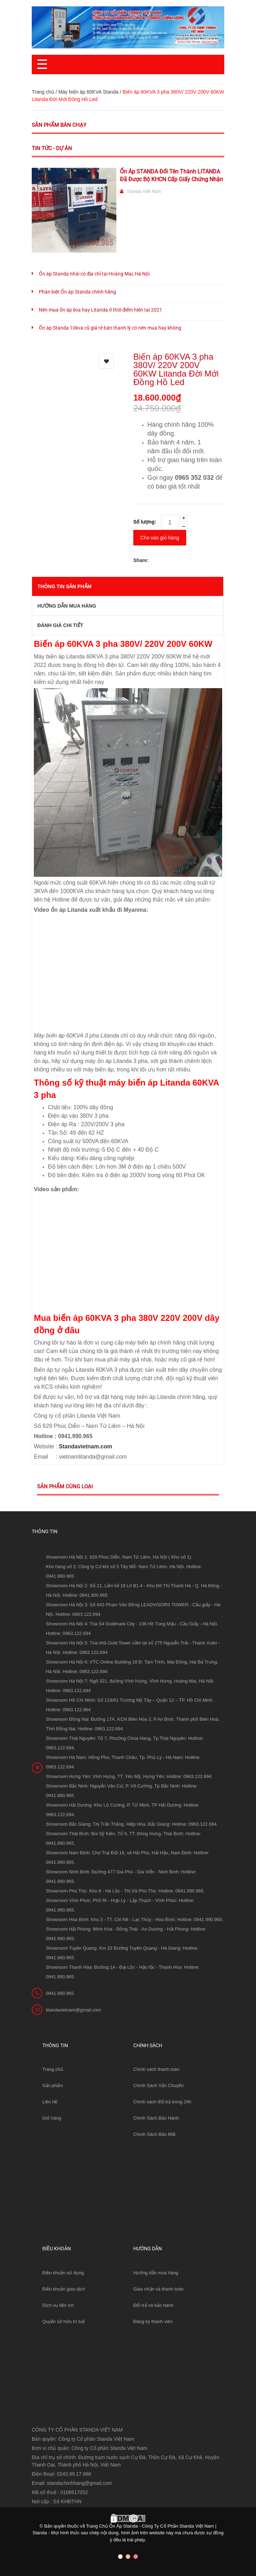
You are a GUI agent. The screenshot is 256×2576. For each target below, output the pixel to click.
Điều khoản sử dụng (63, 2272)
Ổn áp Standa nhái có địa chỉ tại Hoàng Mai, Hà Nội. (95, 274)
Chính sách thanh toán (156, 2069)
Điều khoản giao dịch (63, 2289)
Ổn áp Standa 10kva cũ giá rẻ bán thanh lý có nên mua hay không (110, 328)
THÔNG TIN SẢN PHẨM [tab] (64, 586)
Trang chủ (52, 2069)
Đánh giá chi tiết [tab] (60, 625)
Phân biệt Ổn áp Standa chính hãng (77, 292)
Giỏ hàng (51, 2118)
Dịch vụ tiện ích (58, 2305)
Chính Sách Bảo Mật (154, 2134)
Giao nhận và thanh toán (158, 2289)
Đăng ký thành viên (152, 2321)
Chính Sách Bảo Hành (156, 2118)
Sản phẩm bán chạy (59, 125)
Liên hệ (49, 2101)
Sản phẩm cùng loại (65, 1486)
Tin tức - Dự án (52, 148)
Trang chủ (43, 92)
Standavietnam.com (85, 1446)
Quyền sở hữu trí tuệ (63, 2321)
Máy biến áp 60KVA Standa (88, 92)
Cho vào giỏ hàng (159, 537)
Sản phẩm (52, 2085)
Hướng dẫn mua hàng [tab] (66, 606)
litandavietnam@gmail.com (73, 2010)
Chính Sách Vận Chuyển (158, 2085)
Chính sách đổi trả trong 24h (162, 2101)
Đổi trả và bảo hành (153, 2305)
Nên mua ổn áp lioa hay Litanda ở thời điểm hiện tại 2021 (100, 310)
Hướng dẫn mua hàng (155, 2272)
